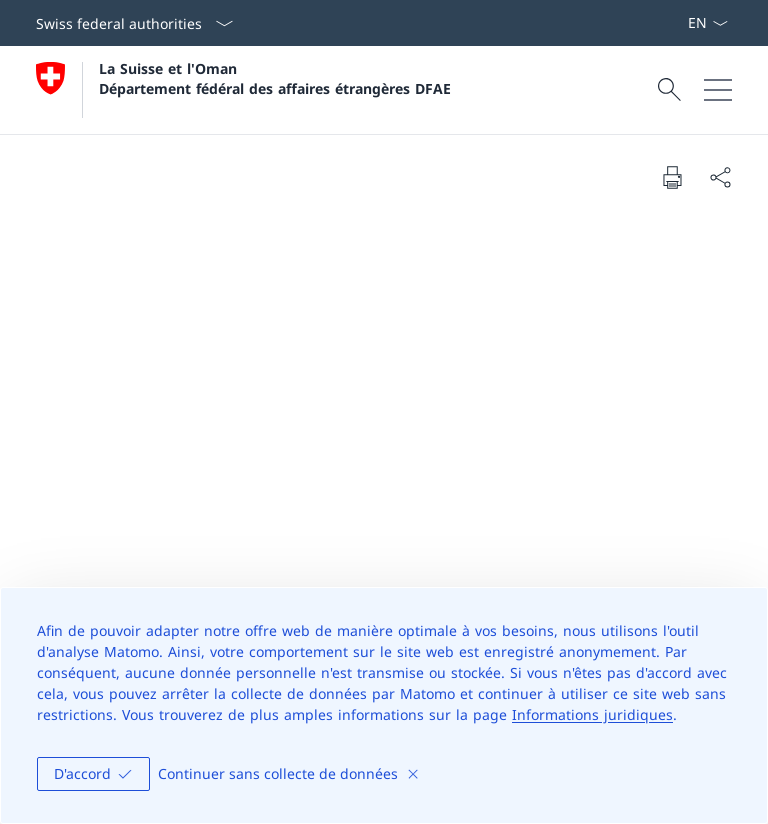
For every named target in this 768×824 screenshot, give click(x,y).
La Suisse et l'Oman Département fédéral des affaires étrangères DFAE (275, 78)
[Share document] (720, 177)
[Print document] (672, 177)
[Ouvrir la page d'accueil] (243, 90)
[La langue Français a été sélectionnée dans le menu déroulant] (707, 23)
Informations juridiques (592, 714)
